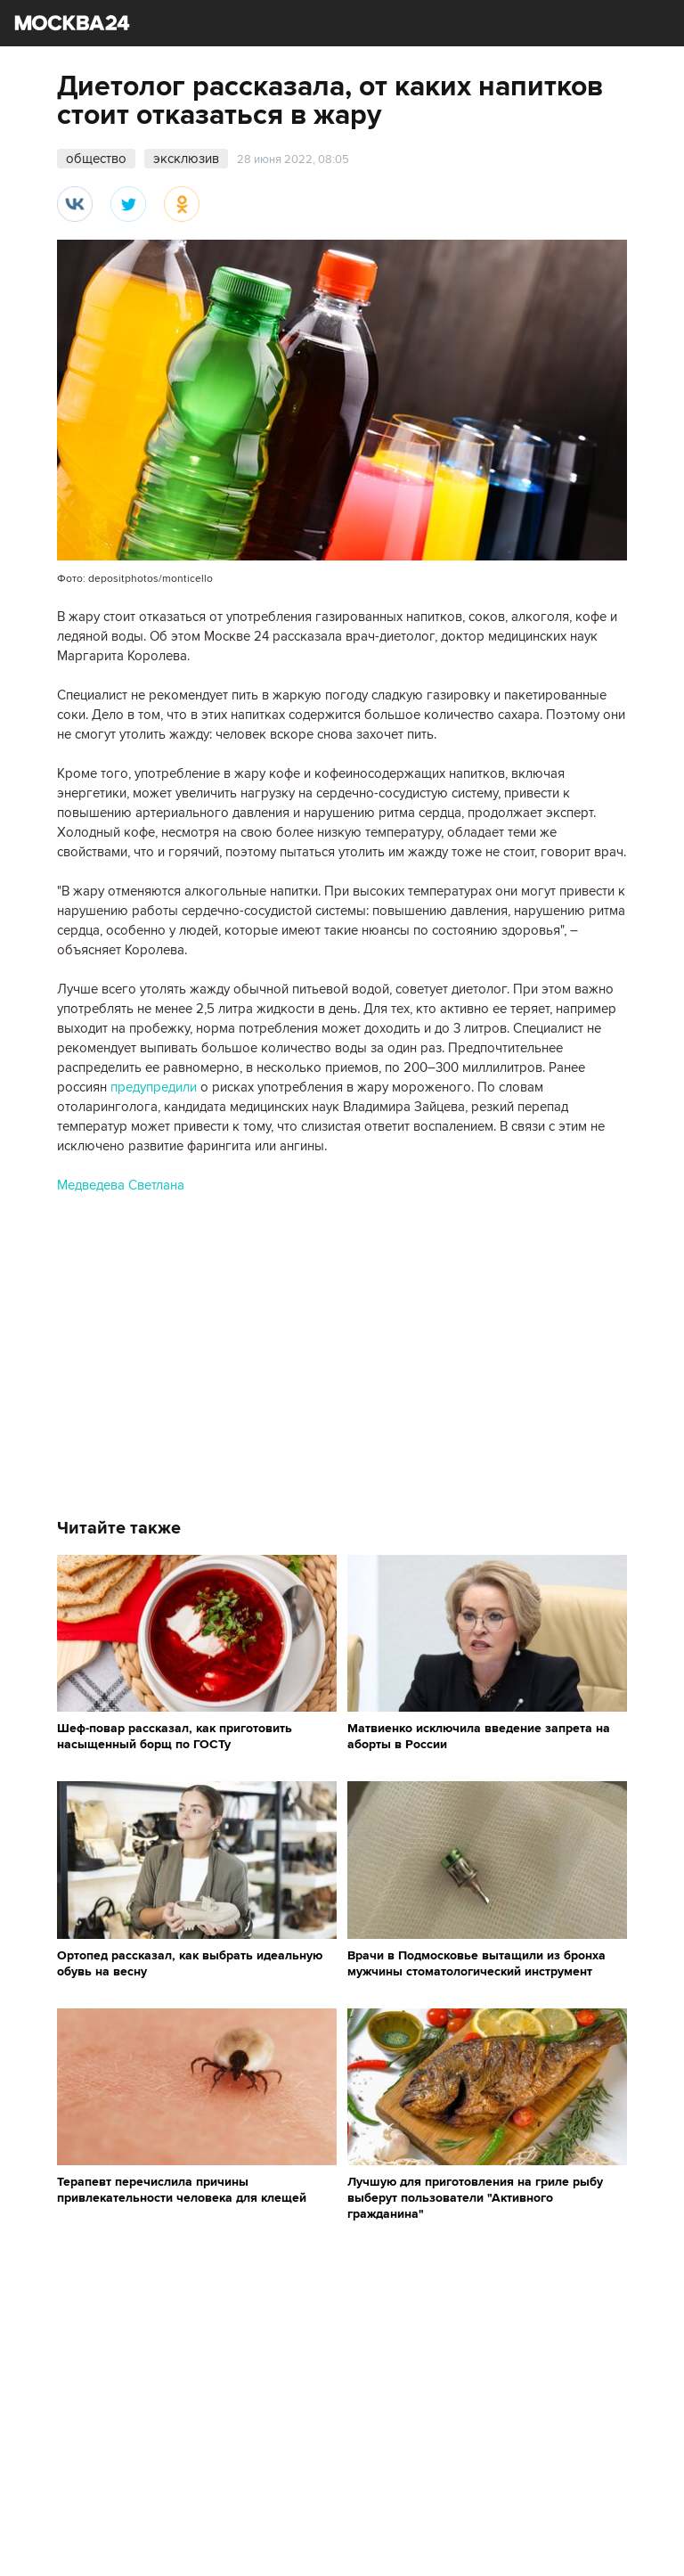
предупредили (153, 1087)
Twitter (128, 204)
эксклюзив (186, 159)
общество (96, 159)
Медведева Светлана (120, 1185)
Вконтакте (75, 204)
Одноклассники (182, 204)
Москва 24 (72, 23)
